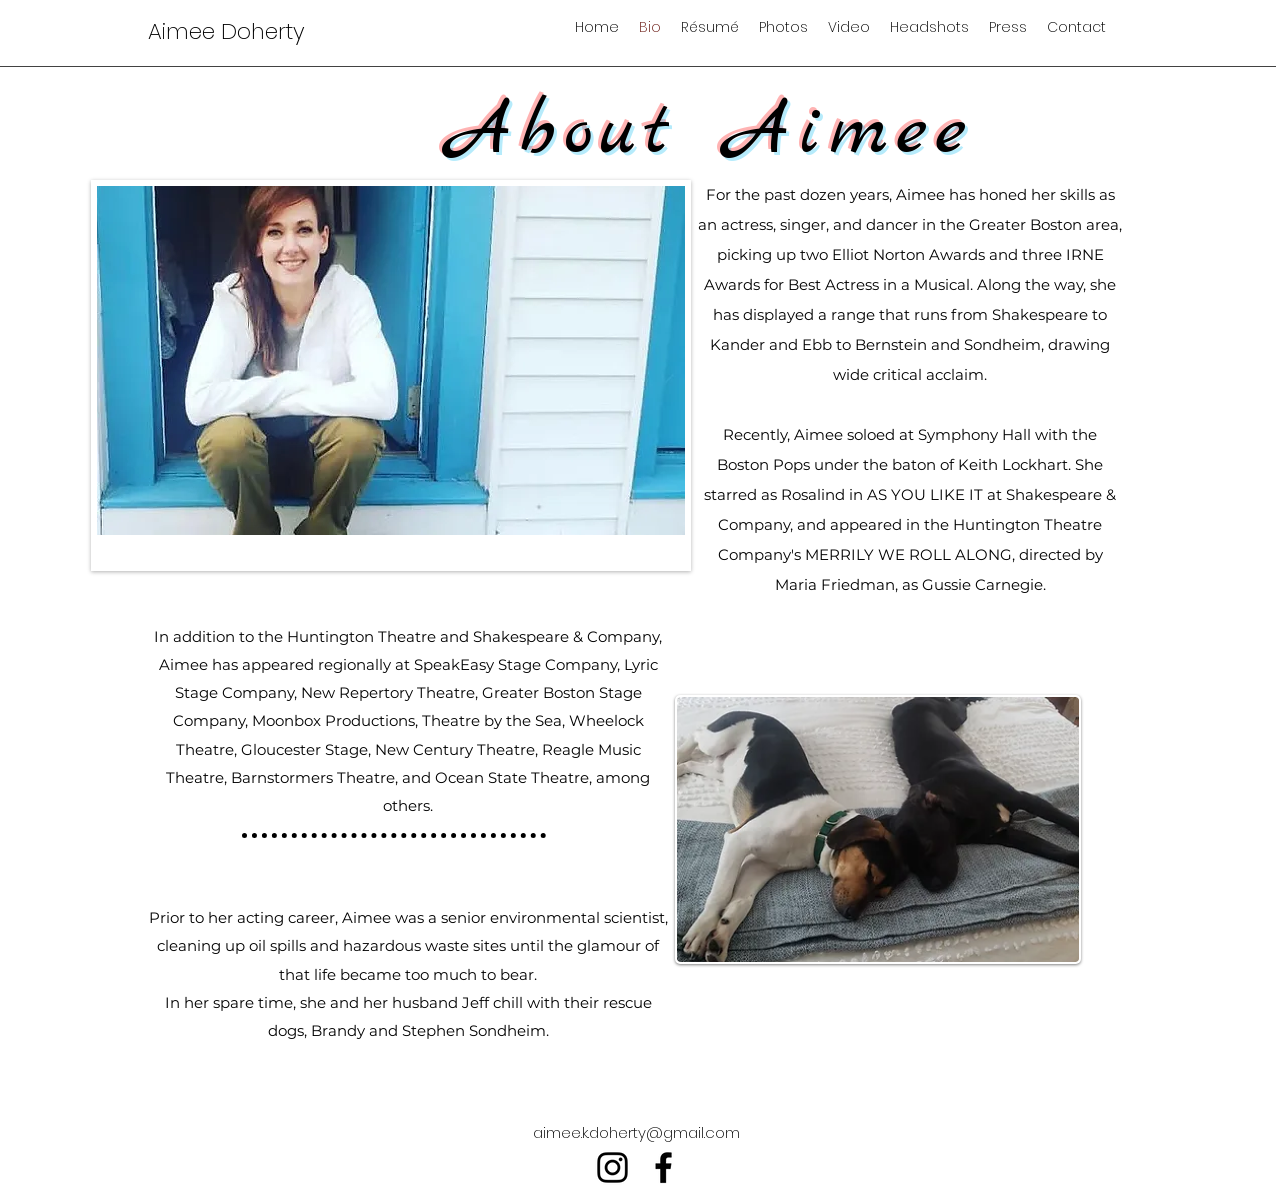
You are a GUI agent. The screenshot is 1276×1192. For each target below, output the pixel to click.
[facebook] (663, 1167)
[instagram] (612, 1167)
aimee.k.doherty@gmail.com (636, 1132)
